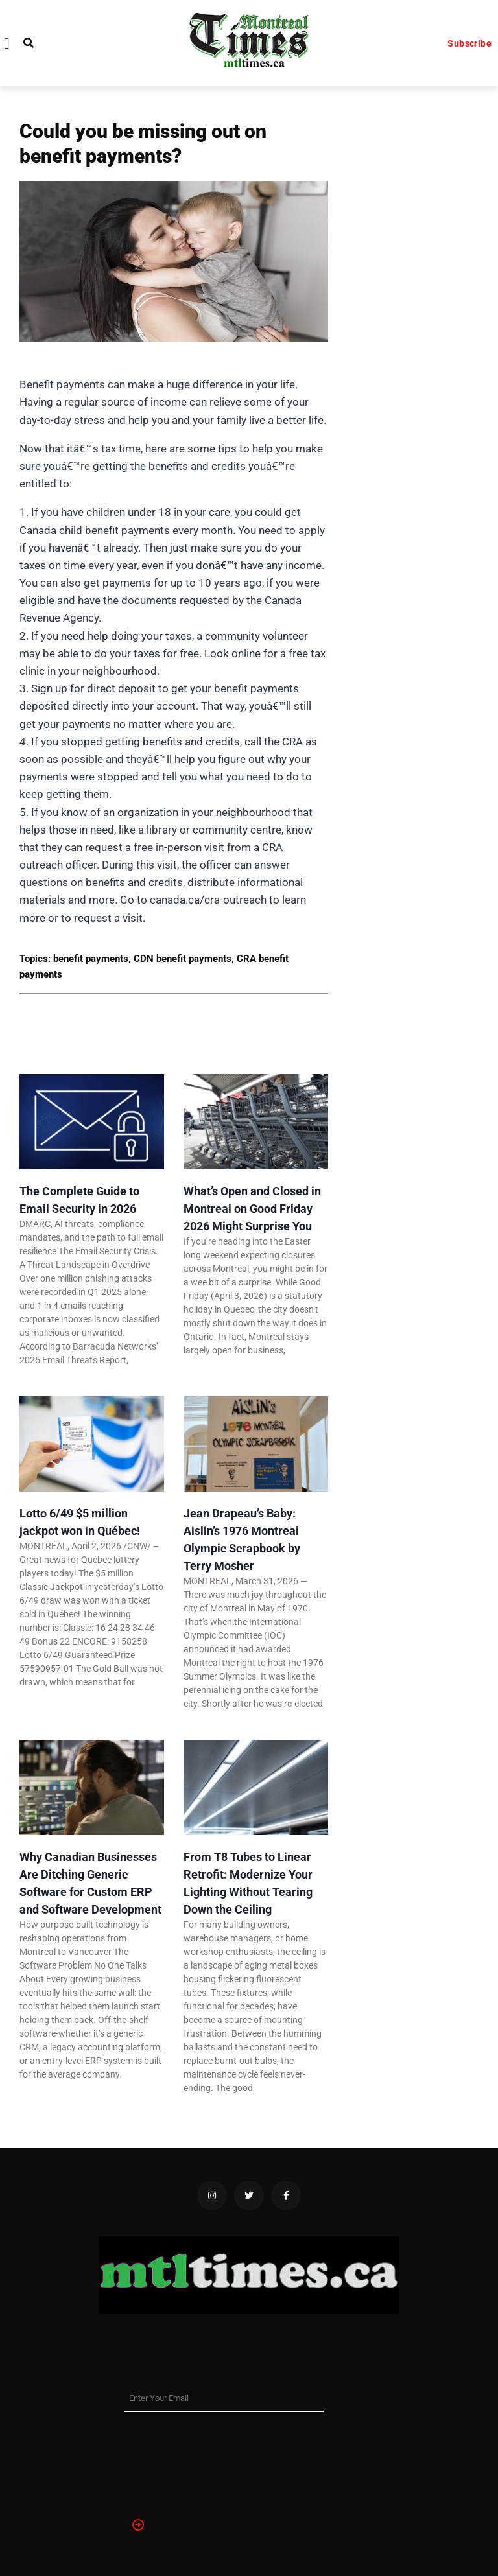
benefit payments (90, 959)
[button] (7, 43)
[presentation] (177, 2458)
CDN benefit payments (182, 959)
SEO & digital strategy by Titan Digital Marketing (123, 2346)
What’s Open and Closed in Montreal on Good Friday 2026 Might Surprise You (252, 1208)
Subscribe (469, 43)
